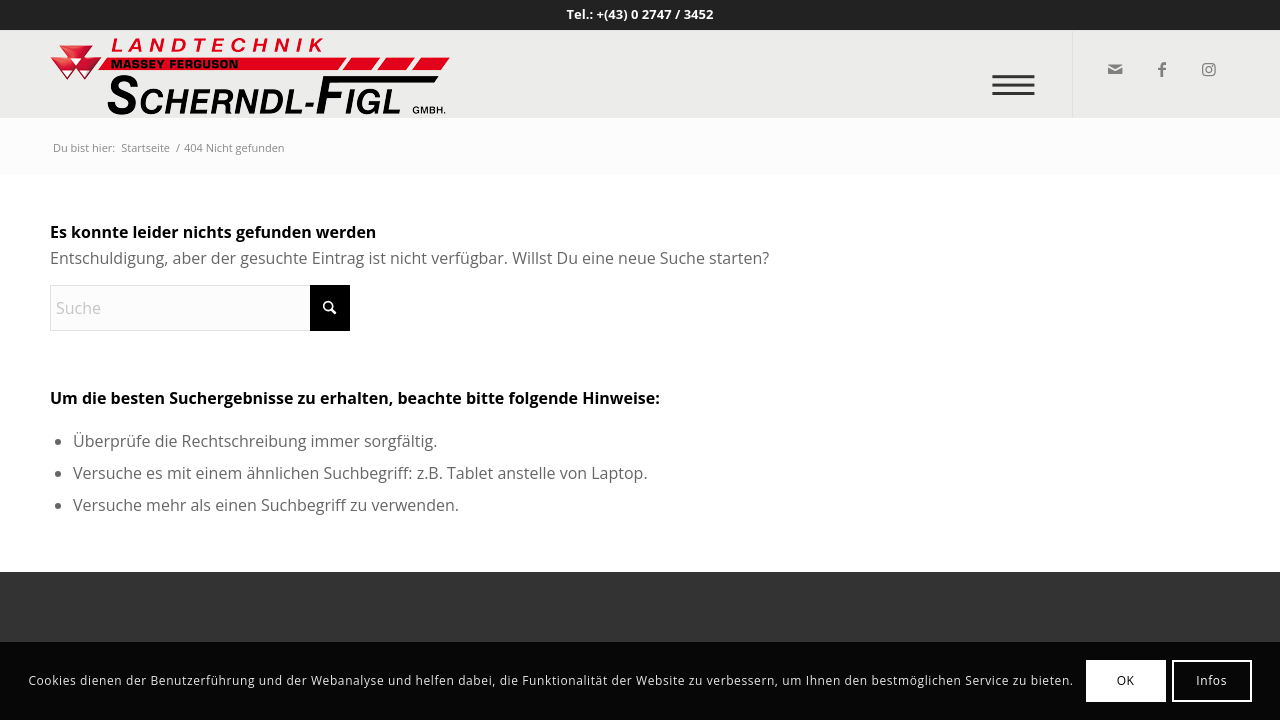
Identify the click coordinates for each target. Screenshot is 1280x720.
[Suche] (200, 308)
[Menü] (1019, 74)
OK (1126, 680)
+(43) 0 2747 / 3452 (655, 14)
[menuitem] (1019, 74)
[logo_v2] (250, 74)
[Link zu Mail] (1113, 69)
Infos (1211, 680)
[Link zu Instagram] (1207, 69)
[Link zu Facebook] (1160, 69)
